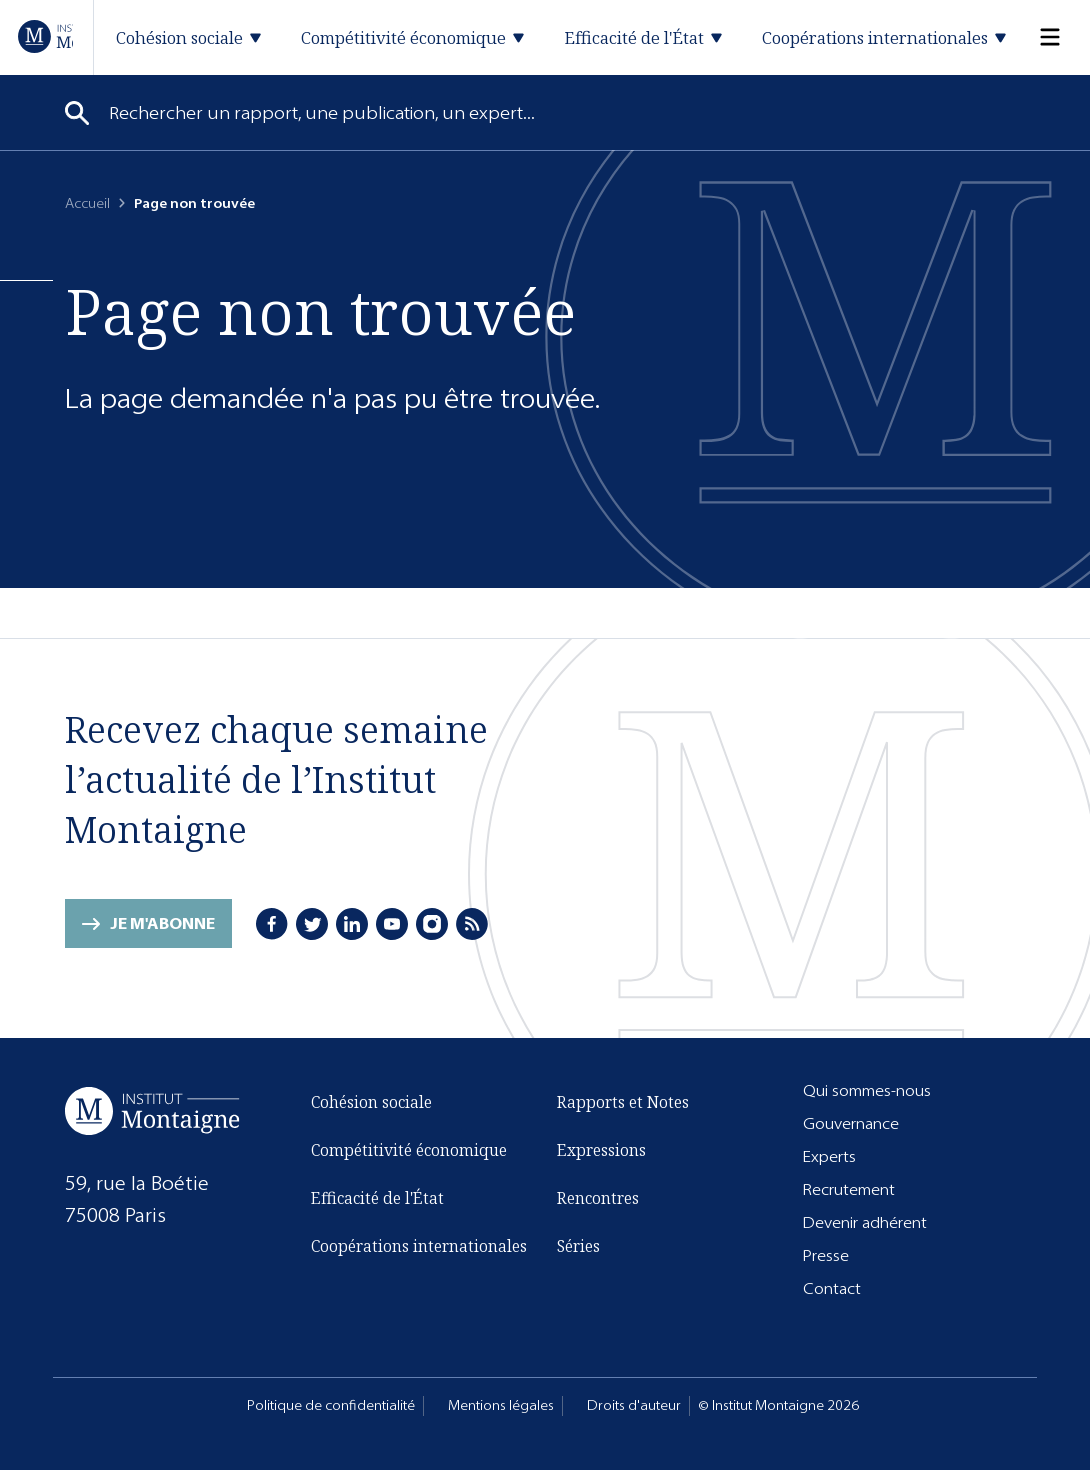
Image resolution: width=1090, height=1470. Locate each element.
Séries (578, 1246)
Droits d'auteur (634, 1405)
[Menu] (1038, 37)
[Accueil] (45, 36)
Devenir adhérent (865, 1222)
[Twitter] (312, 924)
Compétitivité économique (409, 1150)
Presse (826, 1255)
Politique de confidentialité (331, 1405)
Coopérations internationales (419, 1246)
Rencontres (598, 1198)
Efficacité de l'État (377, 1198)
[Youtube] (392, 924)
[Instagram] (432, 924)
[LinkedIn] (352, 924)
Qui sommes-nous (867, 1090)
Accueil (87, 203)
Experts (829, 1156)
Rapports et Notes (623, 1102)
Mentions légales (501, 1405)
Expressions (601, 1150)
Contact (832, 1288)
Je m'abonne (162, 923)
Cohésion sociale (371, 1102)
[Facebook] (272, 924)
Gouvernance (851, 1123)
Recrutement (849, 1189)
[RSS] (472, 924)
